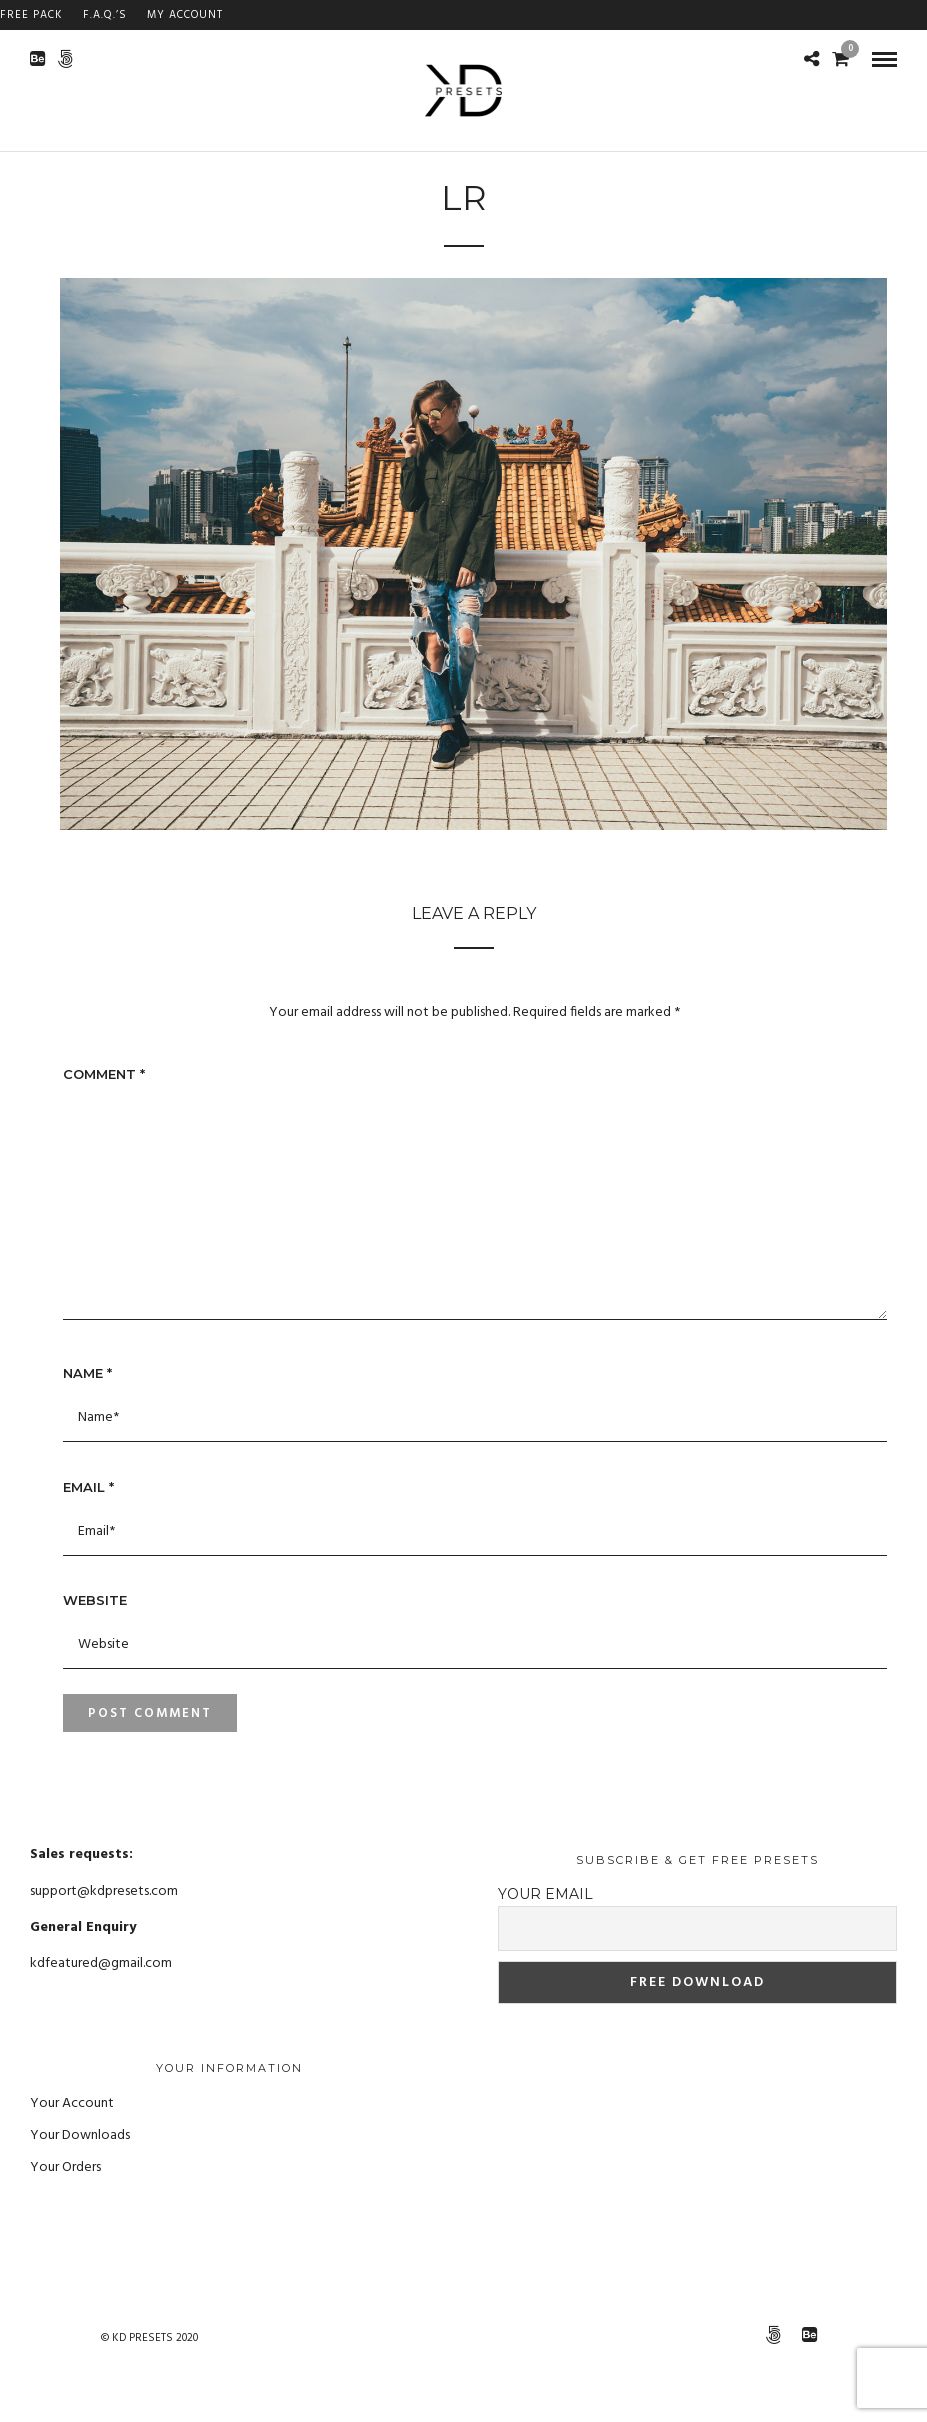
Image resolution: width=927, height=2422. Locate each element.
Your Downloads (80, 2135)
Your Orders (65, 2167)
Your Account (72, 2103)
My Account (185, 15)
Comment (104, 1074)
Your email (545, 1894)
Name (87, 1373)
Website (95, 1600)
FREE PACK (31, 15)
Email (88, 1487)
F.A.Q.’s (105, 15)
